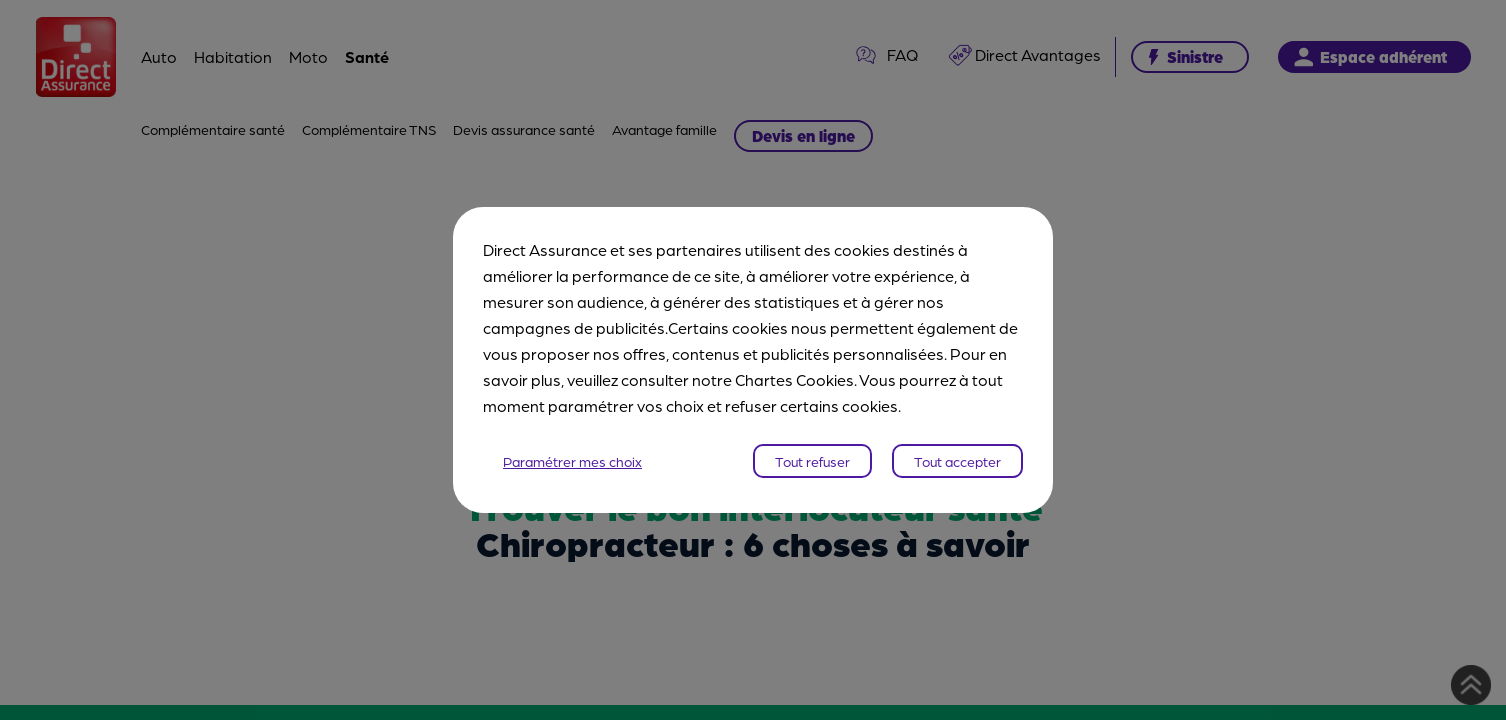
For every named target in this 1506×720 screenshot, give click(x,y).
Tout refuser (812, 461)
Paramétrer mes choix (572, 461)
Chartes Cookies (794, 379)
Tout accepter (957, 461)
